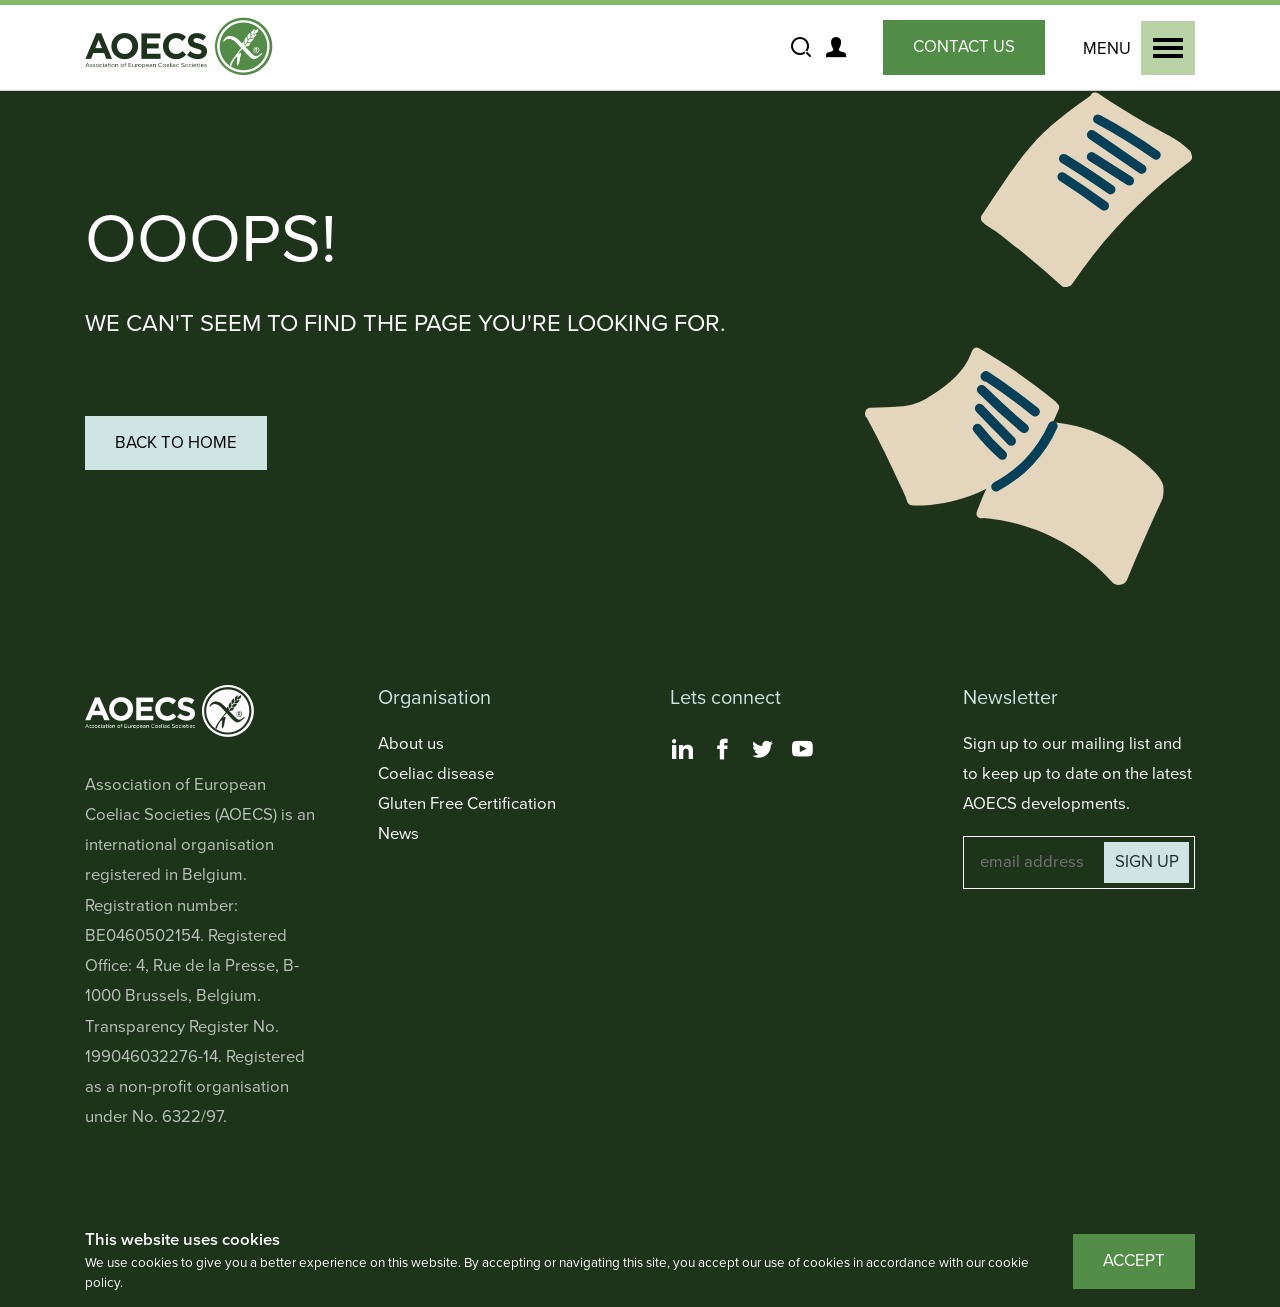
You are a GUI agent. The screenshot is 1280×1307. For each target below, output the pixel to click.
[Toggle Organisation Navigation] (494, 698)
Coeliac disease (436, 774)
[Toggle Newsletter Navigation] (1079, 698)
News (398, 834)
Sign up (1147, 862)
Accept (1134, 1261)
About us (411, 744)
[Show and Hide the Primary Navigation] (1135, 48)
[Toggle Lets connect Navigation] (786, 698)
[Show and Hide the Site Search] (800, 48)
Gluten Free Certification (467, 804)
